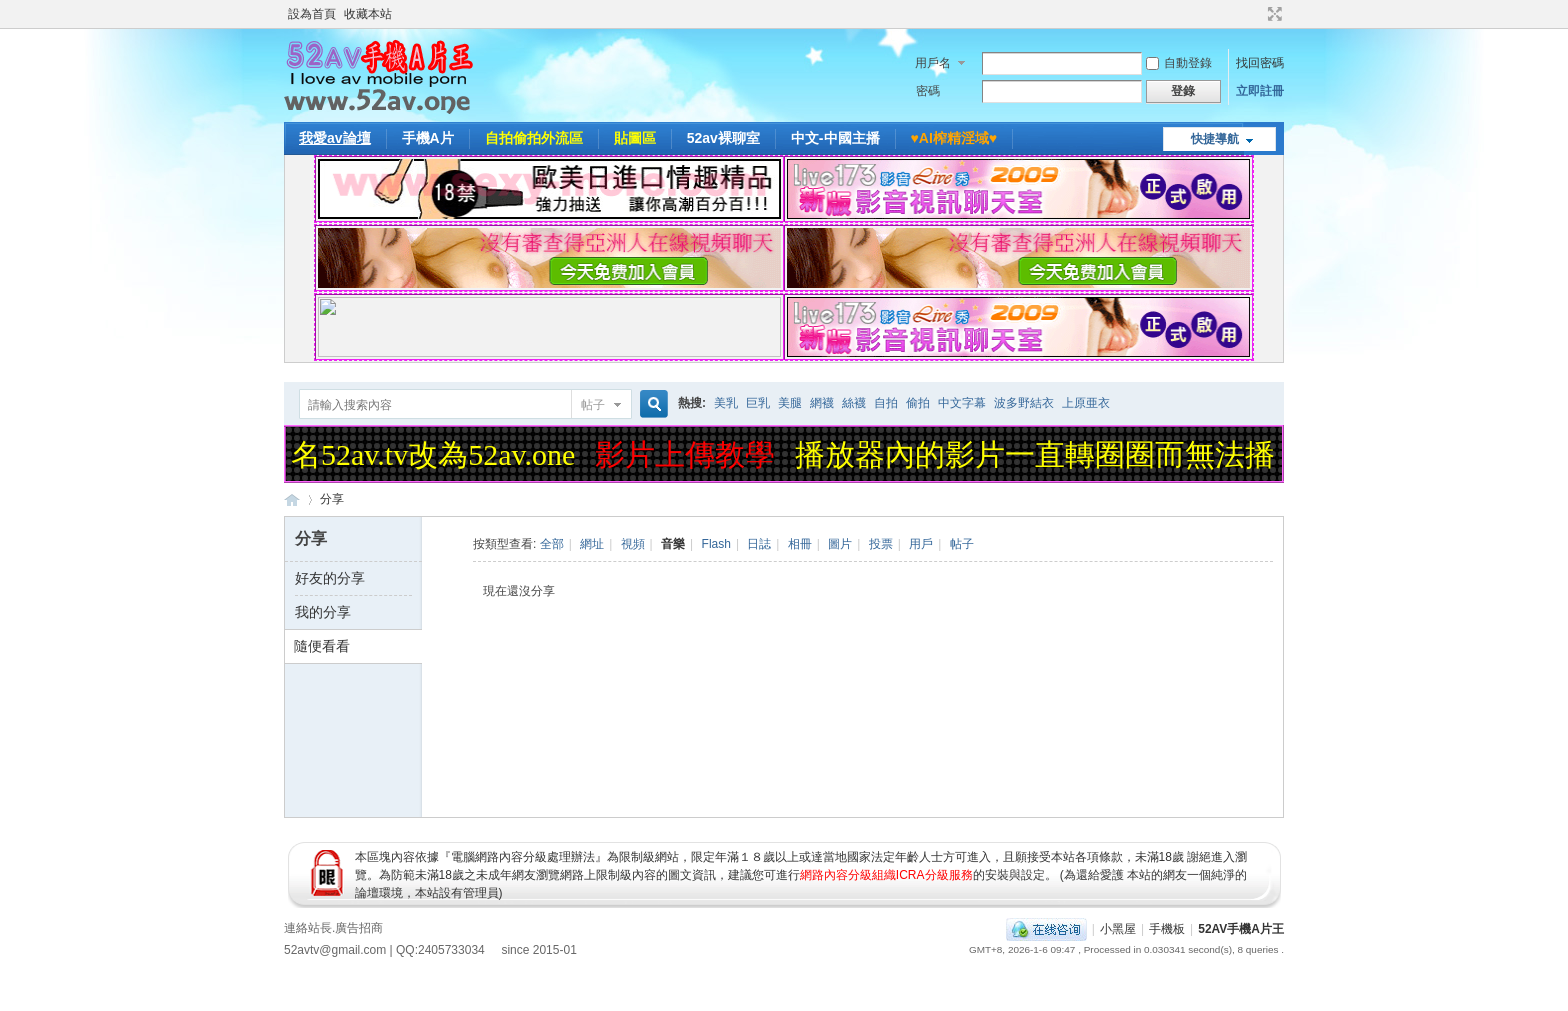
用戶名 (933, 63)
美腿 (790, 403)
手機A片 (428, 138)
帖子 (593, 405)
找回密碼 (1260, 63)
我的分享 (323, 612)
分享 (332, 499)
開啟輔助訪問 (1256, 14)
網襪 (822, 403)
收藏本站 (368, 14)
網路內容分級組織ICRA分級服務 (886, 875)
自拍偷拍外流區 (534, 138)
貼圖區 (635, 138)
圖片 (840, 544)
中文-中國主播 (835, 138)
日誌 (759, 544)
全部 (552, 544)
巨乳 (758, 403)
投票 (881, 544)
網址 (592, 544)
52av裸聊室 (723, 138)
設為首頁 (312, 14)
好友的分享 (330, 578)
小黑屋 (1118, 929)
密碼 (928, 91)
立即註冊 (1260, 91)
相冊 (800, 544)
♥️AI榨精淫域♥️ (954, 138)
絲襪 (854, 403)
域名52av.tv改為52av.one (421, 454)
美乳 (726, 403)
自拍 (886, 403)
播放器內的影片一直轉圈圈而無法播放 (1053, 454)
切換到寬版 (1272, 14)
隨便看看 (322, 646)
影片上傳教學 (688, 454)
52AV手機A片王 (1241, 929)
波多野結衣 (1024, 403)
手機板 (1167, 929)
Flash (716, 544)
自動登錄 (1179, 63)
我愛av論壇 (335, 138)
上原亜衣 (1086, 403)
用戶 (921, 544)
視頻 (633, 544)
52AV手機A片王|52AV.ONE (292, 499)
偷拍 (918, 403)
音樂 (673, 544)
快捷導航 (1215, 139)
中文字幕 (962, 403)
